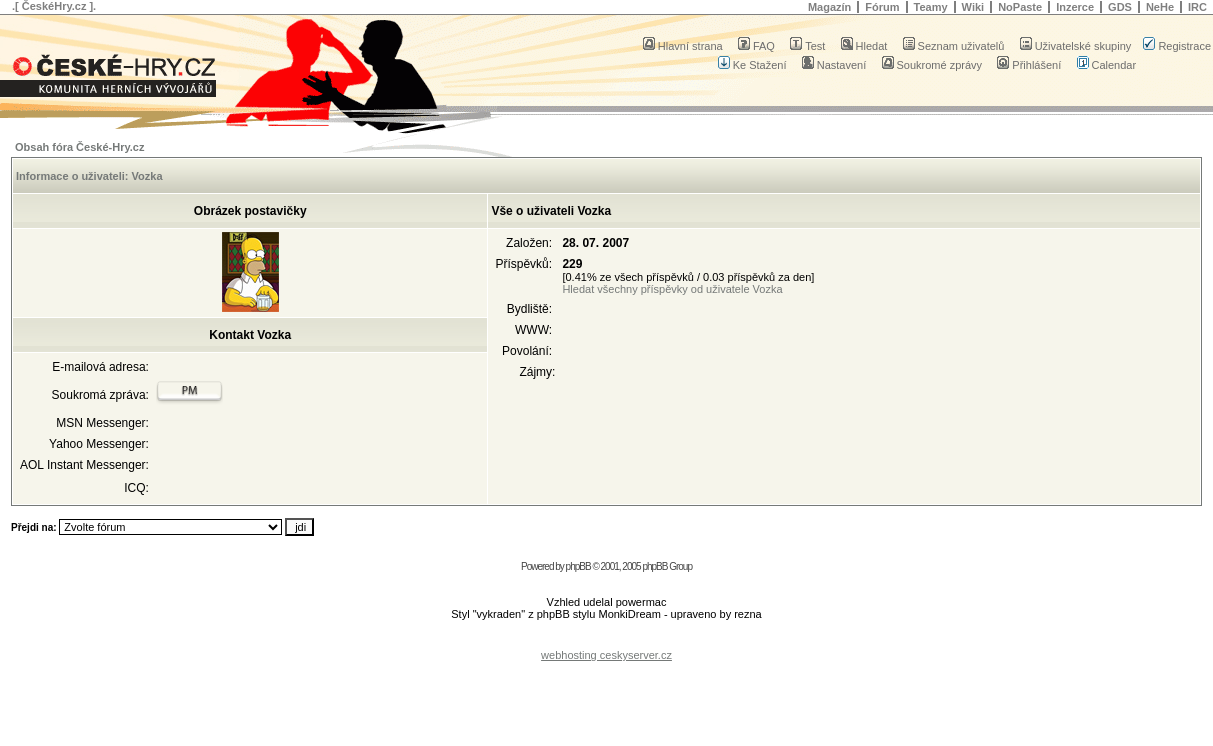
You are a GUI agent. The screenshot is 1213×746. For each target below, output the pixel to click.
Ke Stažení (752, 65)
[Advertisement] (607, 639)
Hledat (864, 46)
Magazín (829, 7)
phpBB (578, 566)
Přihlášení (1029, 65)
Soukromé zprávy (932, 65)
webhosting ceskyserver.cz (606, 655)
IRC (1197, 7)
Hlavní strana (683, 46)
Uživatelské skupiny (1076, 46)
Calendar (1107, 65)
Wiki (973, 7)
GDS (1120, 7)
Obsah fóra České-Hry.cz (79, 147)
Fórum (882, 7)
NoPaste (1020, 7)
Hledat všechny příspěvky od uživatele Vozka (672, 289)
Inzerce (1075, 7)
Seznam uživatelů (954, 46)
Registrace (1177, 46)
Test (807, 46)
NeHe (1160, 7)
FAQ (756, 46)
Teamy (931, 7)
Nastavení (834, 65)
